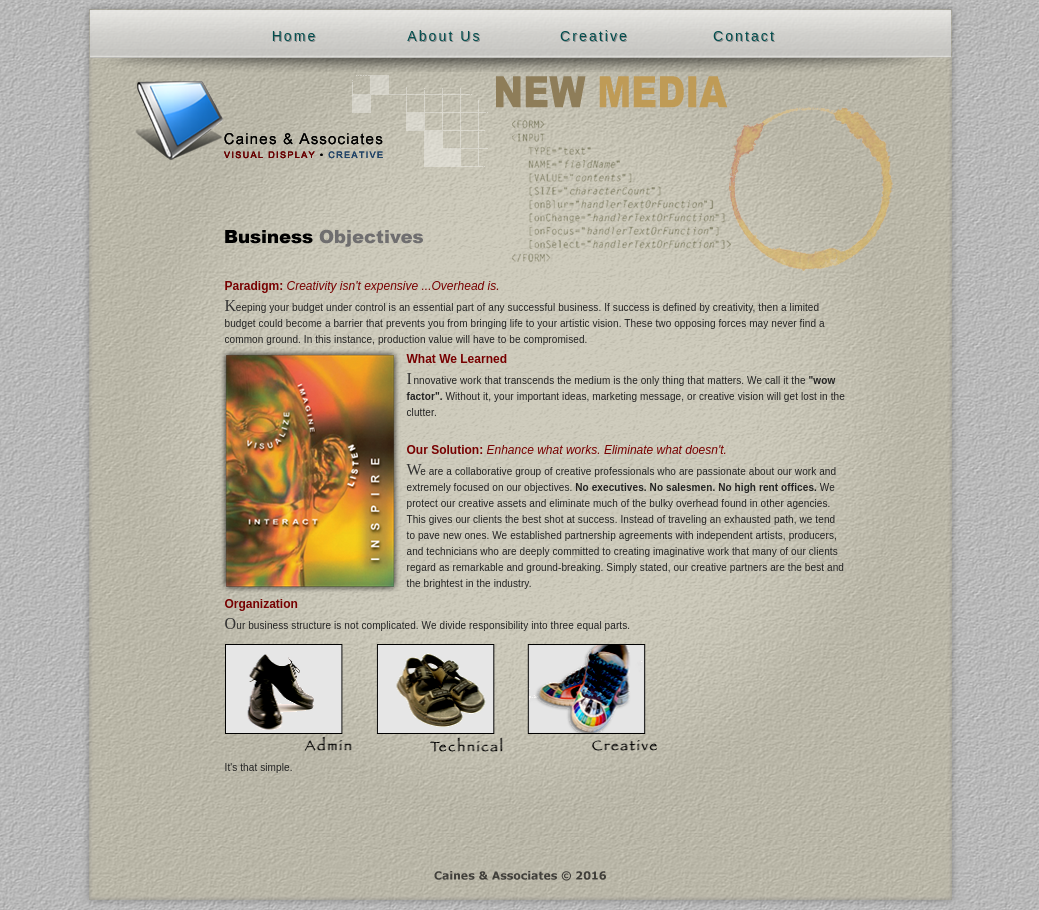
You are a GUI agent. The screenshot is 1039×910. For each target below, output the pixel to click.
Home (295, 36)
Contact (744, 36)
